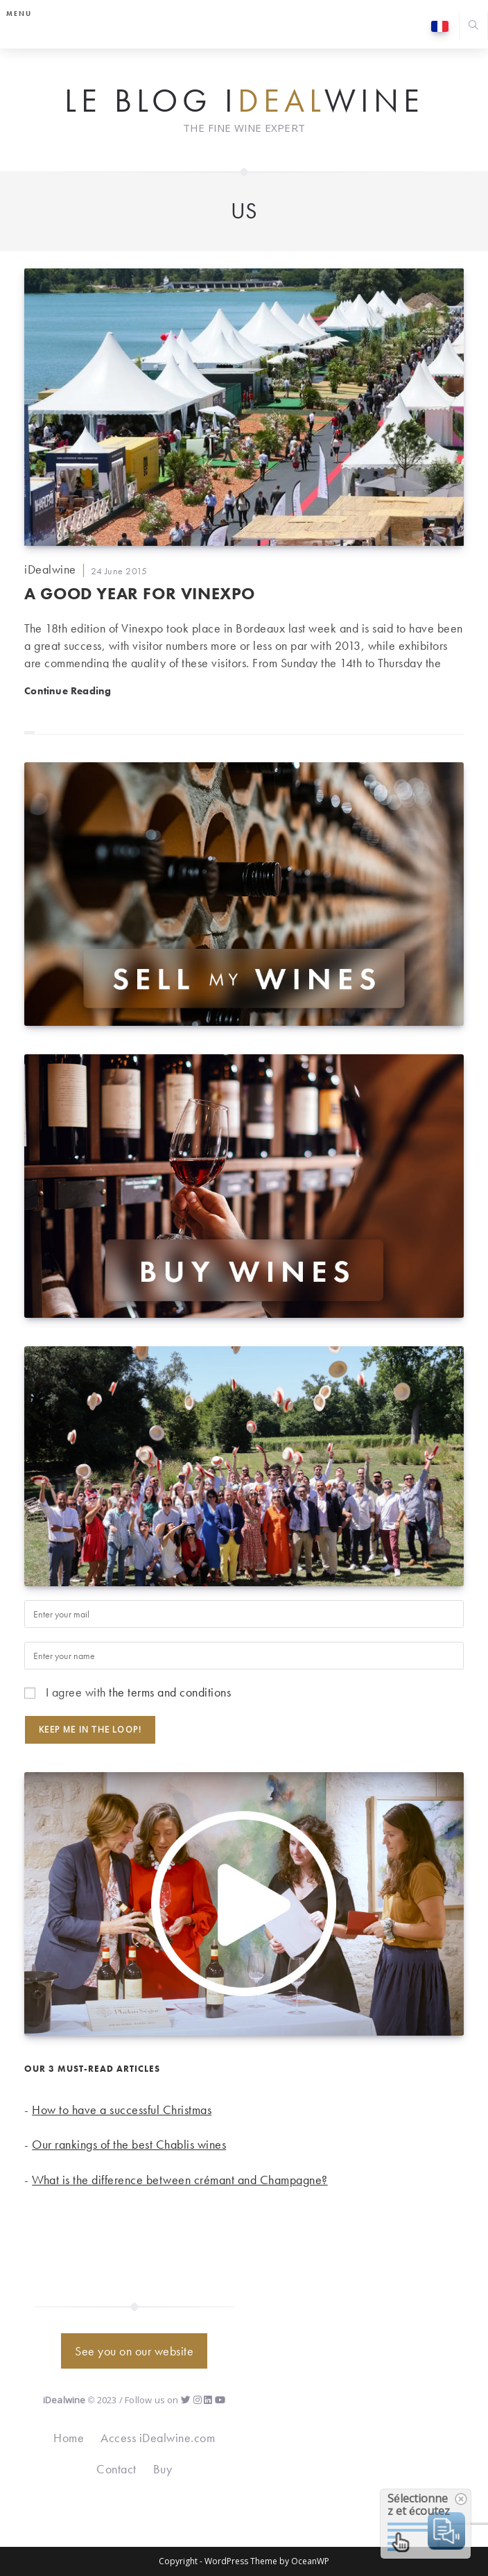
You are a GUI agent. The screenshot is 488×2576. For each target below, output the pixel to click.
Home (68, 2438)
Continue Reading (67, 690)
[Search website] (473, 27)
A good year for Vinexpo (139, 593)
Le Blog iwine (244, 101)
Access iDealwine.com (158, 2438)
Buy (163, 2469)
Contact (116, 2469)
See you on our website (134, 2351)
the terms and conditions (170, 1692)
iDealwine (50, 569)
